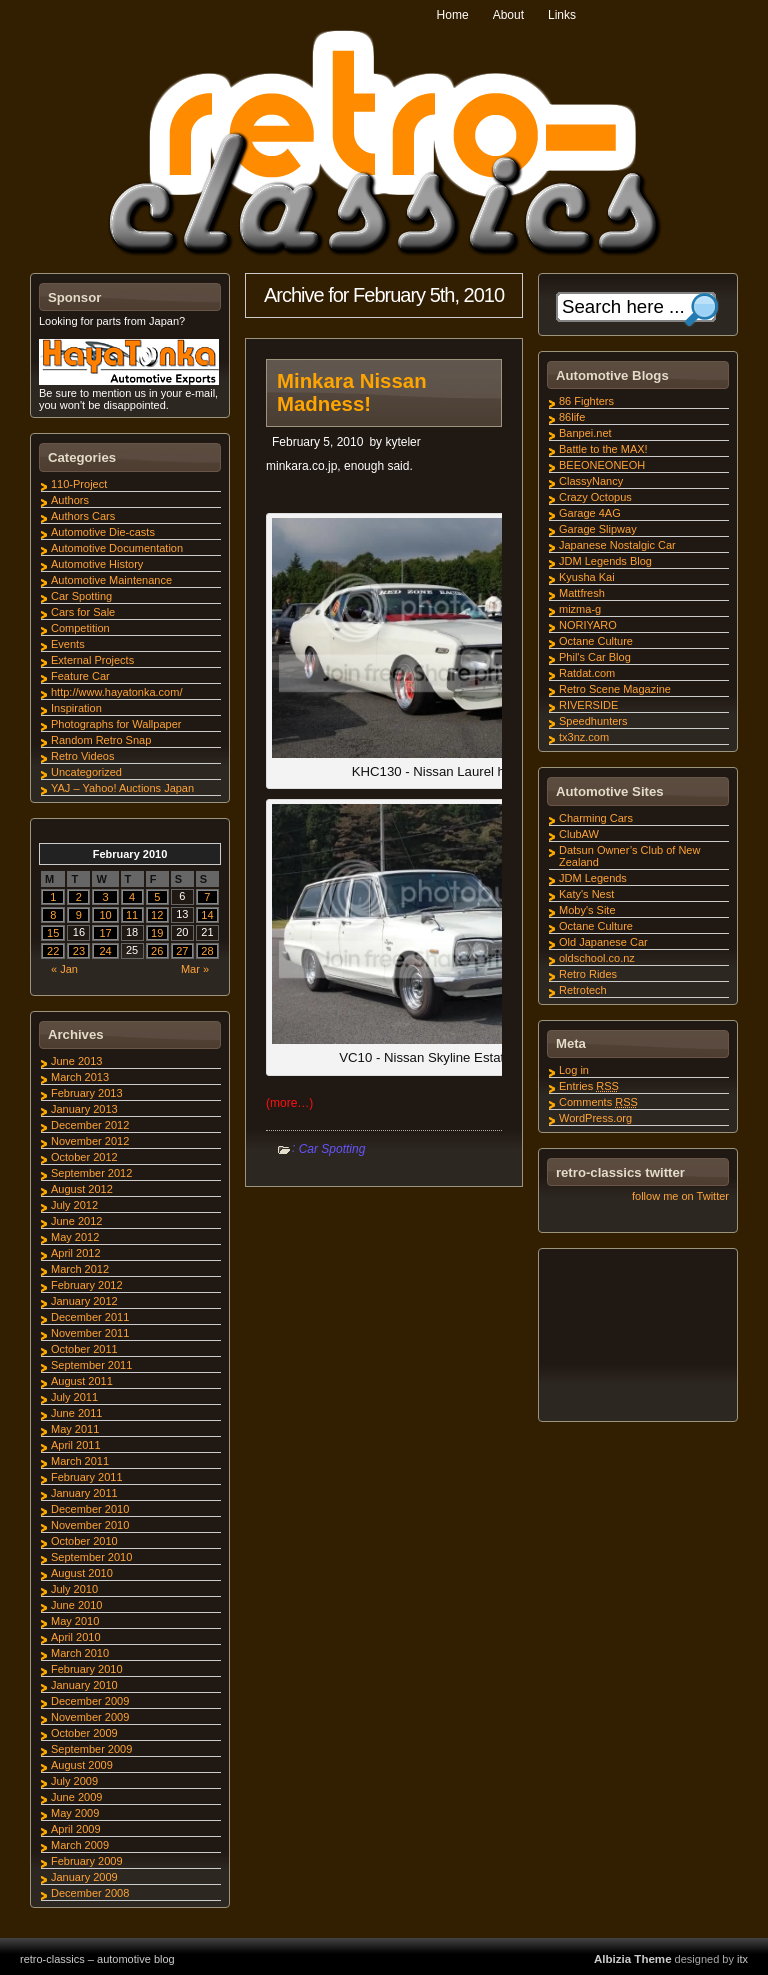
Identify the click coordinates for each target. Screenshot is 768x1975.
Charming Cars (596, 818)
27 (182, 951)
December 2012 (90, 1125)
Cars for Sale (83, 612)
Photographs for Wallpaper (116, 724)
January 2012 (84, 1301)
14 (207, 915)
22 (53, 951)
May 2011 (75, 1429)
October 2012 (84, 1157)
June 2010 (76, 1605)
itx (742, 1959)
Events (68, 644)
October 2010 (84, 1541)
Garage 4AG (590, 513)
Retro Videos (82, 756)
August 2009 (82, 1765)
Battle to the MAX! (603, 449)
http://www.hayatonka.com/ (116, 692)
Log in (574, 1070)
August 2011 (82, 1381)
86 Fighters (586, 401)
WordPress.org (595, 1118)
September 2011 (91, 1365)
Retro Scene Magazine (615, 689)
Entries (589, 1086)
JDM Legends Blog (605, 561)
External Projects (92, 660)
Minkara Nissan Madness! (352, 392)
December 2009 (90, 1701)
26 (157, 951)
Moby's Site (587, 910)
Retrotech (583, 990)
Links (562, 15)
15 (53, 933)
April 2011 (76, 1445)
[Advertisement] (637, 1338)
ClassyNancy (591, 481)
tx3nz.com (584, 737)
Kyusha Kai (587, 577)
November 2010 (90, 1525)
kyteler (402, 442)
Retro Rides (588, 974)
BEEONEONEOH (602, 465)
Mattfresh (582, 593)
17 (105, 933)
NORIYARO (588, 625)
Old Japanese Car (603, 942)
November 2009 (90, 1717)
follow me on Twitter (680, 1196)
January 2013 (84, 1109)
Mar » (195, 969)
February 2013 (87, 1093)
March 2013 (80, 1077)
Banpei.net (585, 433)
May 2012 (75, 1237)
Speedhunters (593, 721)
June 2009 (76, 1797)
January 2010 (84, 1685)
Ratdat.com (587, 673)
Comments (598, 1102)
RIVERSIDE (588, 705)
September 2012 (91, 1173)
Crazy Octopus (595, 497)
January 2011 (84, 1493)
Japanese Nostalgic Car (617, 545)
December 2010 (90, 1509)
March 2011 (80, 1461)
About (508, 15)
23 (79, 951)
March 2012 (80, 1269)
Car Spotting (332, 1149)
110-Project (79, 484)
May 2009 (75, 1813)
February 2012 (87, 1285)
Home (453, 15)
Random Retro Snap (101, 740)
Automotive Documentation (117, 548)
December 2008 (90, 1893)
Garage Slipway (598, 529)
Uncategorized (86, 772)
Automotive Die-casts (103, 532)
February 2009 (87, 1861)
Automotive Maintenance (111, 580)
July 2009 (74, 1781)
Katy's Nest (586, 894)
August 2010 (82, 1573)
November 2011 (90, 1333)
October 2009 (84, 1733)
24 (105, 951)
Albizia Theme (633, 1959)
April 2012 (76, 1253)
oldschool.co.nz (597, 958)
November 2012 (90, 1141)
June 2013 (76, 1061)
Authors (70, 500)
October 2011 (84, 1349)
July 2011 (74, 1397)
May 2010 (75, 1621)
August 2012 (82, 1189)
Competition (80, 628)
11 (132, 915)
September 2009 (91, 1749)
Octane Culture (596, 641)
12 (157, 915)
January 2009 (84, 1877)
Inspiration (76, 708)
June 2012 (76, 1221)
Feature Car (80, 676)
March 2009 (80, 1845)
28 (207, 951)
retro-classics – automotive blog (97, 1959)
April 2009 (76, 1829)
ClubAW (579, 834)
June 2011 (76, 1413)
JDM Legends (593, 878)
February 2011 (87, 1477)
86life (572, 417)
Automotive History (97, 564)
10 (105, 915)
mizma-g (580, 609)
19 (157, 933)
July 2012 (74, 1205)
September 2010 (91, 1557)
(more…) (289, 1103)
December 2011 (90, 1317)
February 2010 (87, 1669)
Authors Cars (83, 516)
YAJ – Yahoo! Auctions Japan (122, 788)
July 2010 (74, 1589)
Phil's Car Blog (595, 657)
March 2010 (80, 1653)
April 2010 (76, 1637)
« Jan (64, 969)
